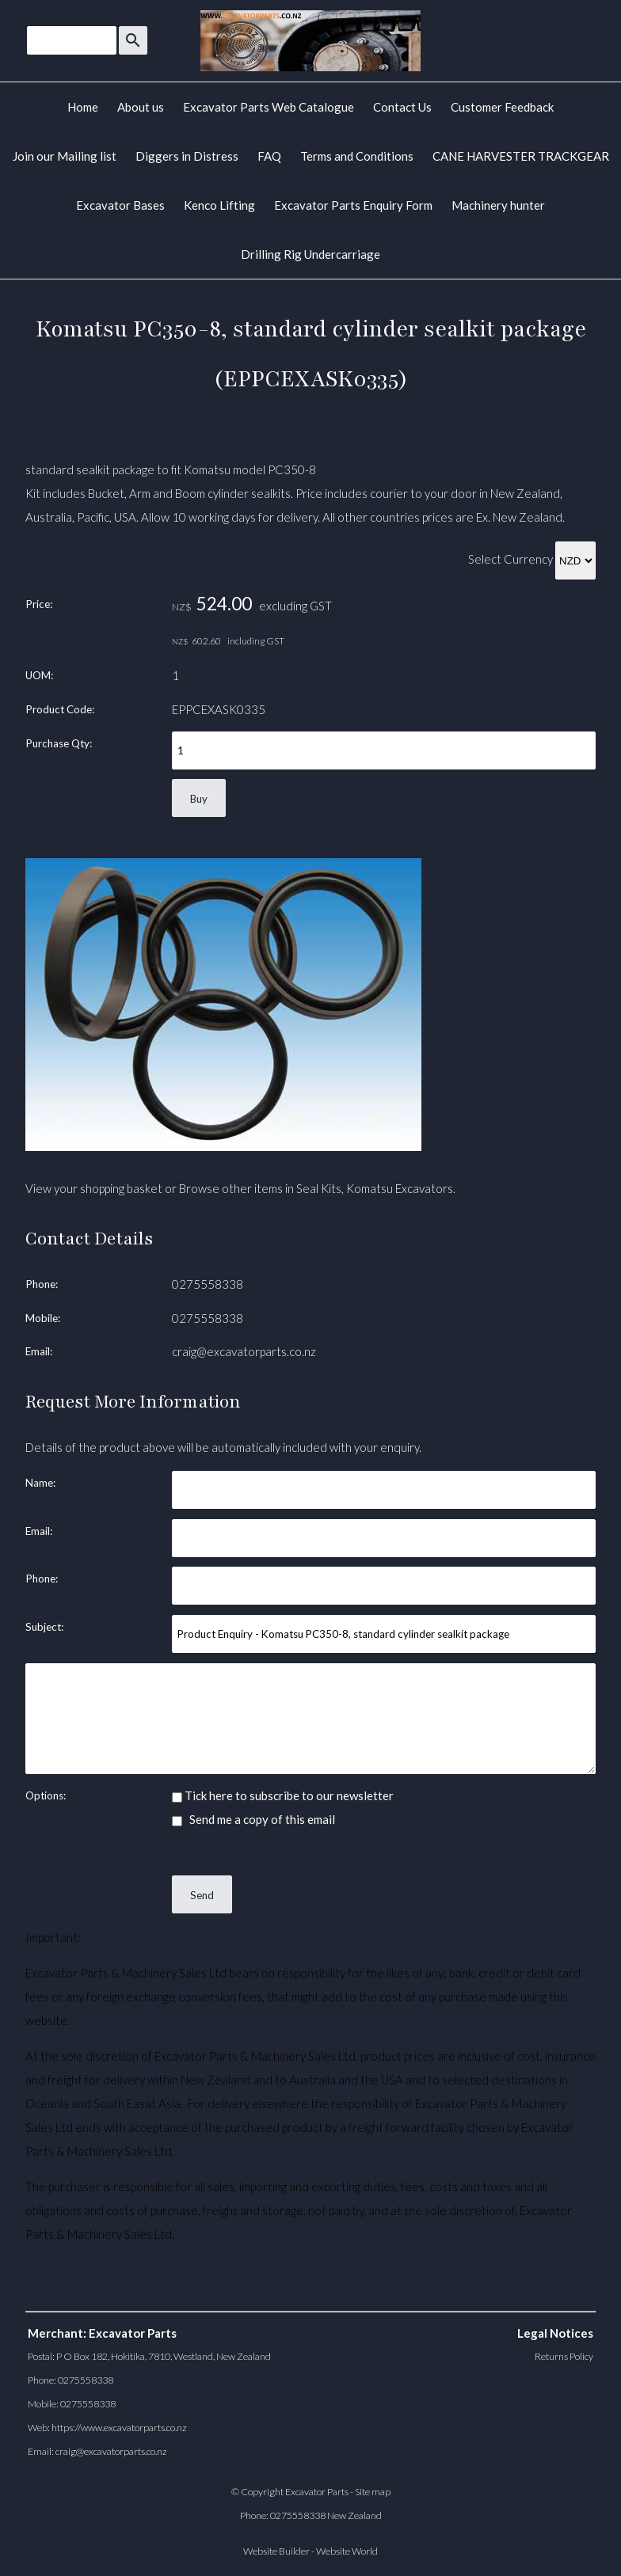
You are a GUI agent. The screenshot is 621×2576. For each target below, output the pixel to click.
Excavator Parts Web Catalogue (268, 107)
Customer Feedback (502, 107)
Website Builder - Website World (310, 2551)
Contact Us (402, 107)
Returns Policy (564, 2356)
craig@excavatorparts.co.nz (244, 1351)
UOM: (39, 675)
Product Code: (59, 709)
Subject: (44, 1626)
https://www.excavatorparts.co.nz (119, 2428)
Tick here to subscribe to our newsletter (283, 1795)
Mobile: (42, 1318)
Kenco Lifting (219, 205)
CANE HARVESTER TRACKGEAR (520, 156)
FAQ (269, 156)
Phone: (41, 1284)
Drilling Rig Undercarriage (310, 254)
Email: (38, 1351)
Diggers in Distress (186, 156)
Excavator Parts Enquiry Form (353, 205)
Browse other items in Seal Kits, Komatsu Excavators (316, 1188)
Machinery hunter (498, 205)
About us (140, 107)
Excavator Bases (120, 205)
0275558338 (207, 1284)
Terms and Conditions (356, 156)
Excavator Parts (317, 2492)
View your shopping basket (93, 1188)
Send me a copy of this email (253, 1819)
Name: (40, 1482)
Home (82, 107)
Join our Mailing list (64, 156)
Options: (45, 1795)
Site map (373, 2492)
